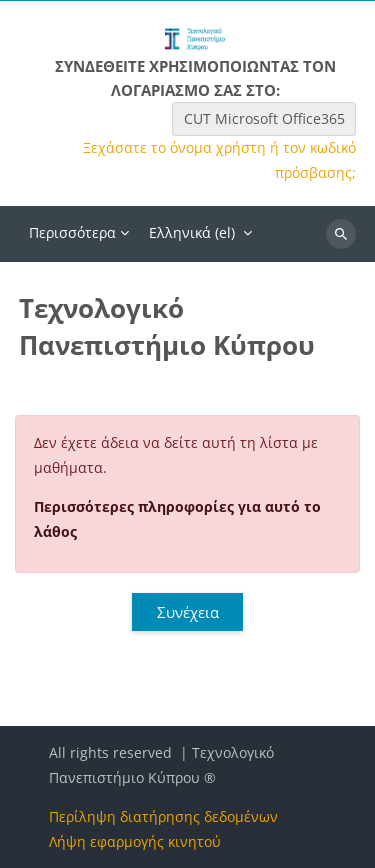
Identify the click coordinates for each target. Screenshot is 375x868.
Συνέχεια (188, 612)
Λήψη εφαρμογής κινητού (135, 841)
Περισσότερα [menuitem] (72, 232)
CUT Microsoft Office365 (264, 118)
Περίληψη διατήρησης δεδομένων (163, 816)
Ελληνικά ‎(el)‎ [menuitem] (192, 232)
